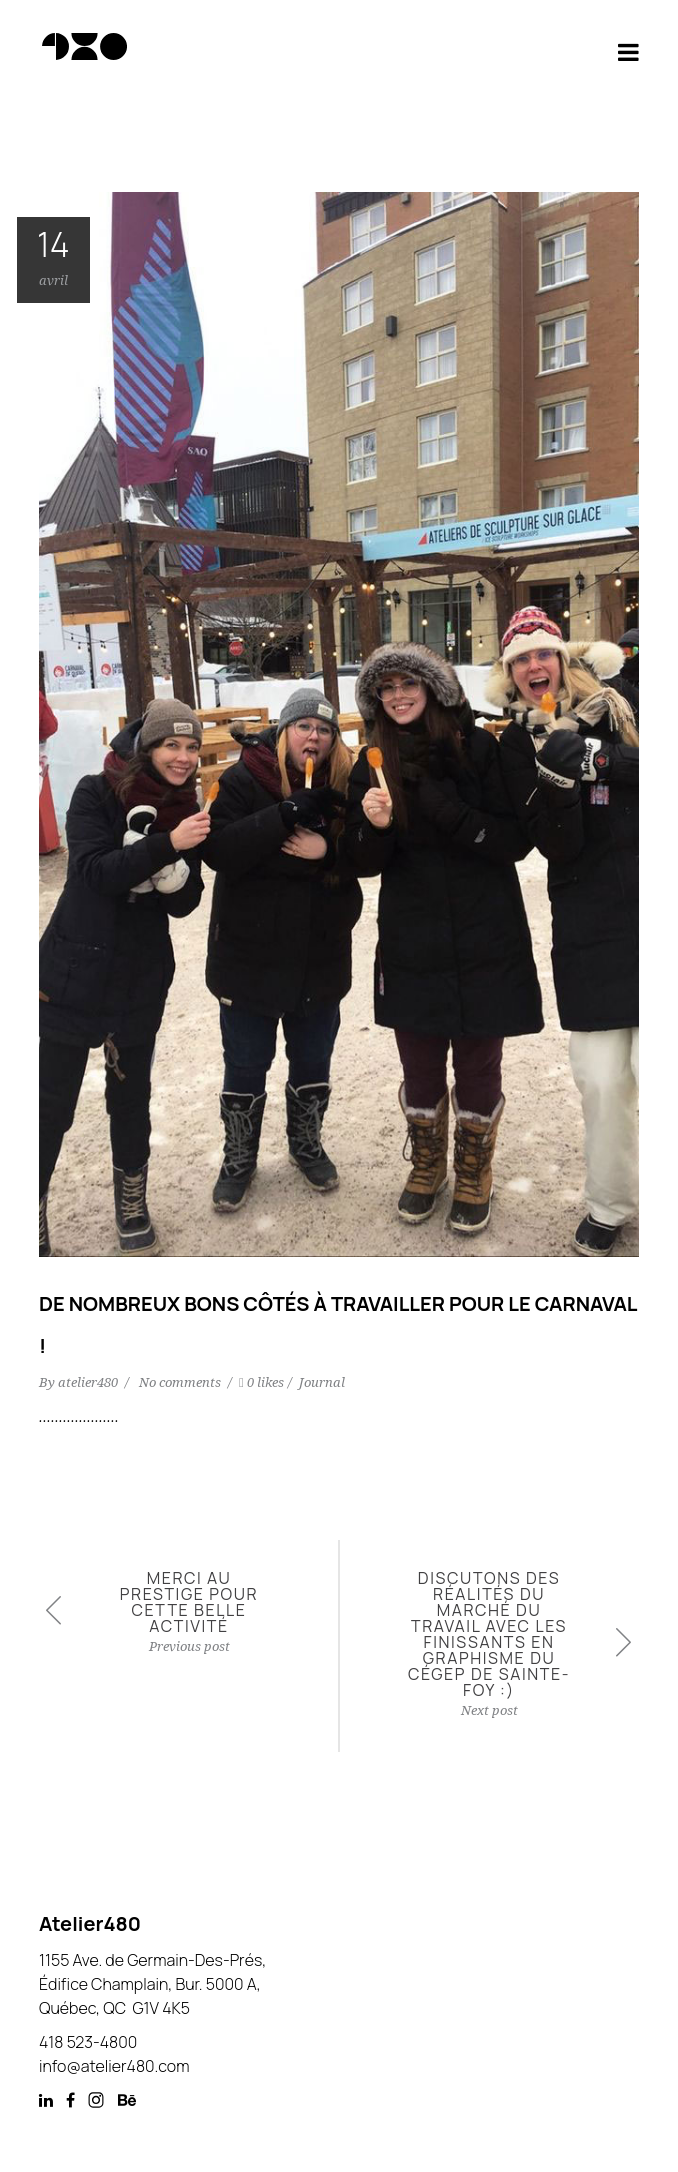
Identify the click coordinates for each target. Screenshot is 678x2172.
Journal (322, 1382)
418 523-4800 (88, 2042)
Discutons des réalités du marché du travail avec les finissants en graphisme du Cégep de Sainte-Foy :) (489, 1634)
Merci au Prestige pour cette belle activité (189, 1602)
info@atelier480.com (114, 2066)
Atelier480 (90, 1923)
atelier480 (89, 1382)
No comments (181, 1382)
